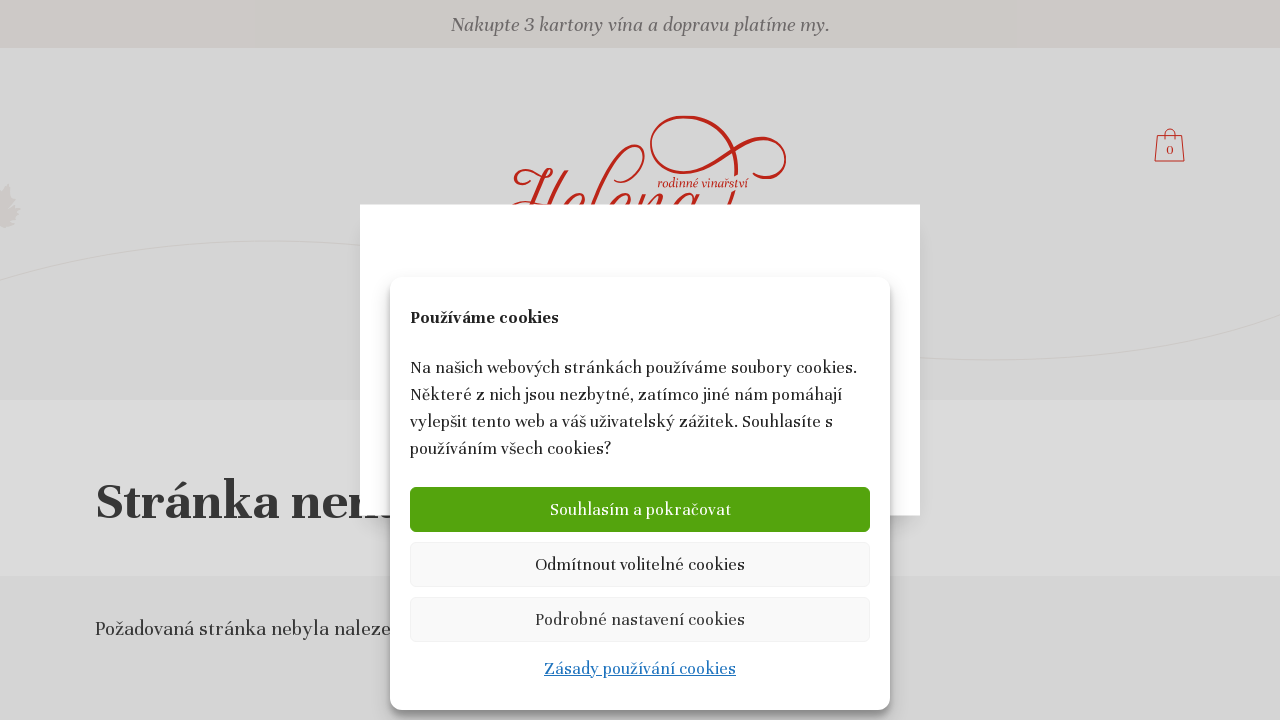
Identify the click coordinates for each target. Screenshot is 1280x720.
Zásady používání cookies (640, 668)
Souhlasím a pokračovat (640, 509)
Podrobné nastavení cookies (640, 619)
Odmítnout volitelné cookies (640, 564)
